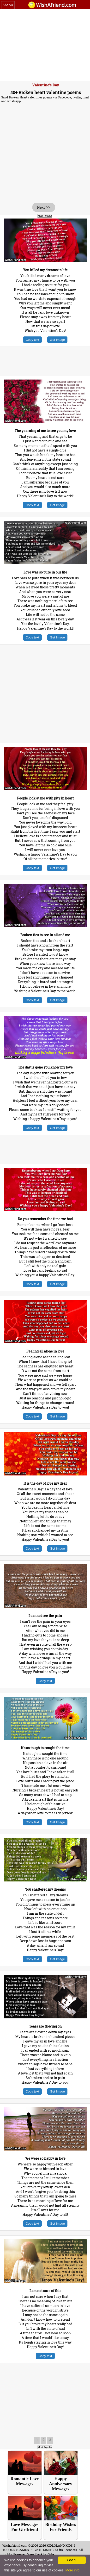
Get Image (57, 339)
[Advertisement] (45, 45)
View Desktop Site (40, 2554)
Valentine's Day (45, 85)
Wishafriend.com (14, 2545)
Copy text (32, 339)
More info (72, 2570)
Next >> (43, 207)
